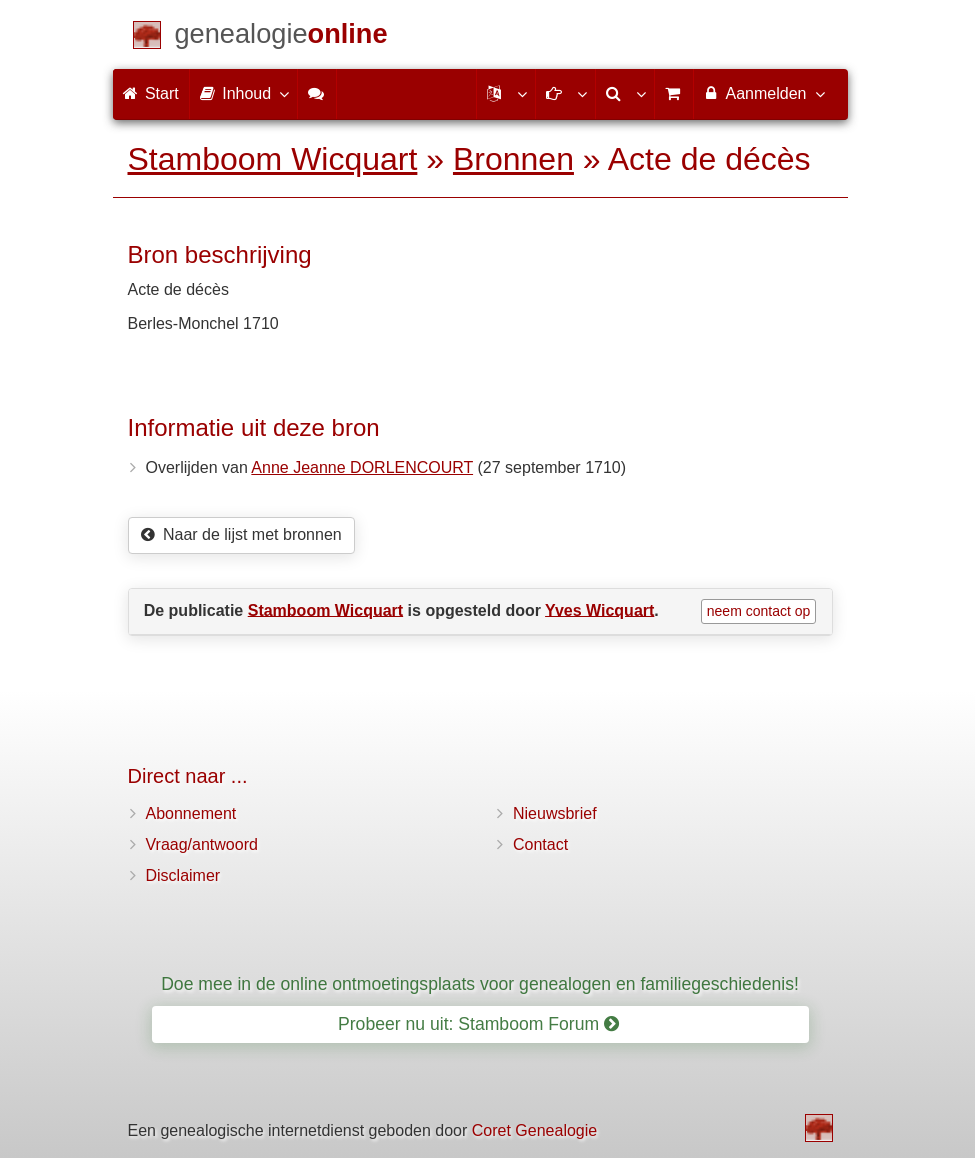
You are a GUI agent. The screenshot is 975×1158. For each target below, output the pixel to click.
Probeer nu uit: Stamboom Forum (478, 1024)
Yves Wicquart (599, 609)
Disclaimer (183, 875)
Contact (540, 844)
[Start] (281, 37)
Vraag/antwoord (202, 844)
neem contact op (759, 611)
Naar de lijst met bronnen (241, 534)
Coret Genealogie (534, 1130)
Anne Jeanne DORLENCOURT (362, 467)
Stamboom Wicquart (273, 159)
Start (151, 93)
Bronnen (513, 159)
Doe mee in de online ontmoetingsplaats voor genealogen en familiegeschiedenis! (480, 984)
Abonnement (191, 813)
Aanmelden (763, 93)
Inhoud (243, 93)
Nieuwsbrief (555, 813)
